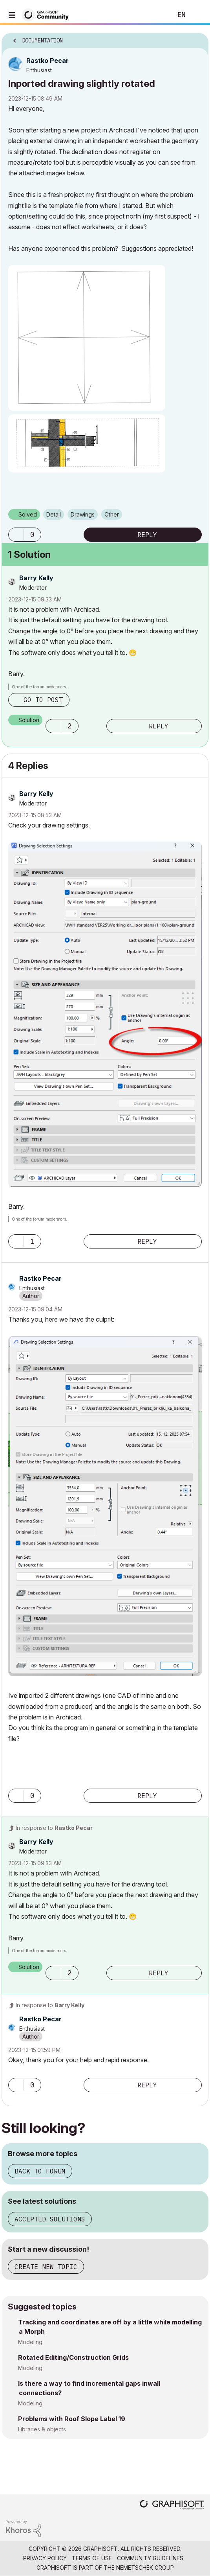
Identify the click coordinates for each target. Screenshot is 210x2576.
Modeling (30, 2342)
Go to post (43, 700)
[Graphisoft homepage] (172, 2505)
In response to (54, 1827)
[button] (86, 338)
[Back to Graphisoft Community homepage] (48, 14)
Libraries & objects (42, 2429)
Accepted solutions (50, 2219)
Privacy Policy (45, 2558)
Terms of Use (92, 2558)
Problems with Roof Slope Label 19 (71, 2419)
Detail (53, 514)
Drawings (83, 514)
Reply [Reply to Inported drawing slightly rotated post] (147, 535)
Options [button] (197, 38)
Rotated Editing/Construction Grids (73, 2357)
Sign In (197, 14)
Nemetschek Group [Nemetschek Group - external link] (145, 2567)
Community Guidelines (150, 2558)
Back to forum (40, 2171)
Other (111, 514)
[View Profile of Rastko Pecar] (47, 60)
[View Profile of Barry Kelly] (36, 578)
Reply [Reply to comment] (158, 726)
